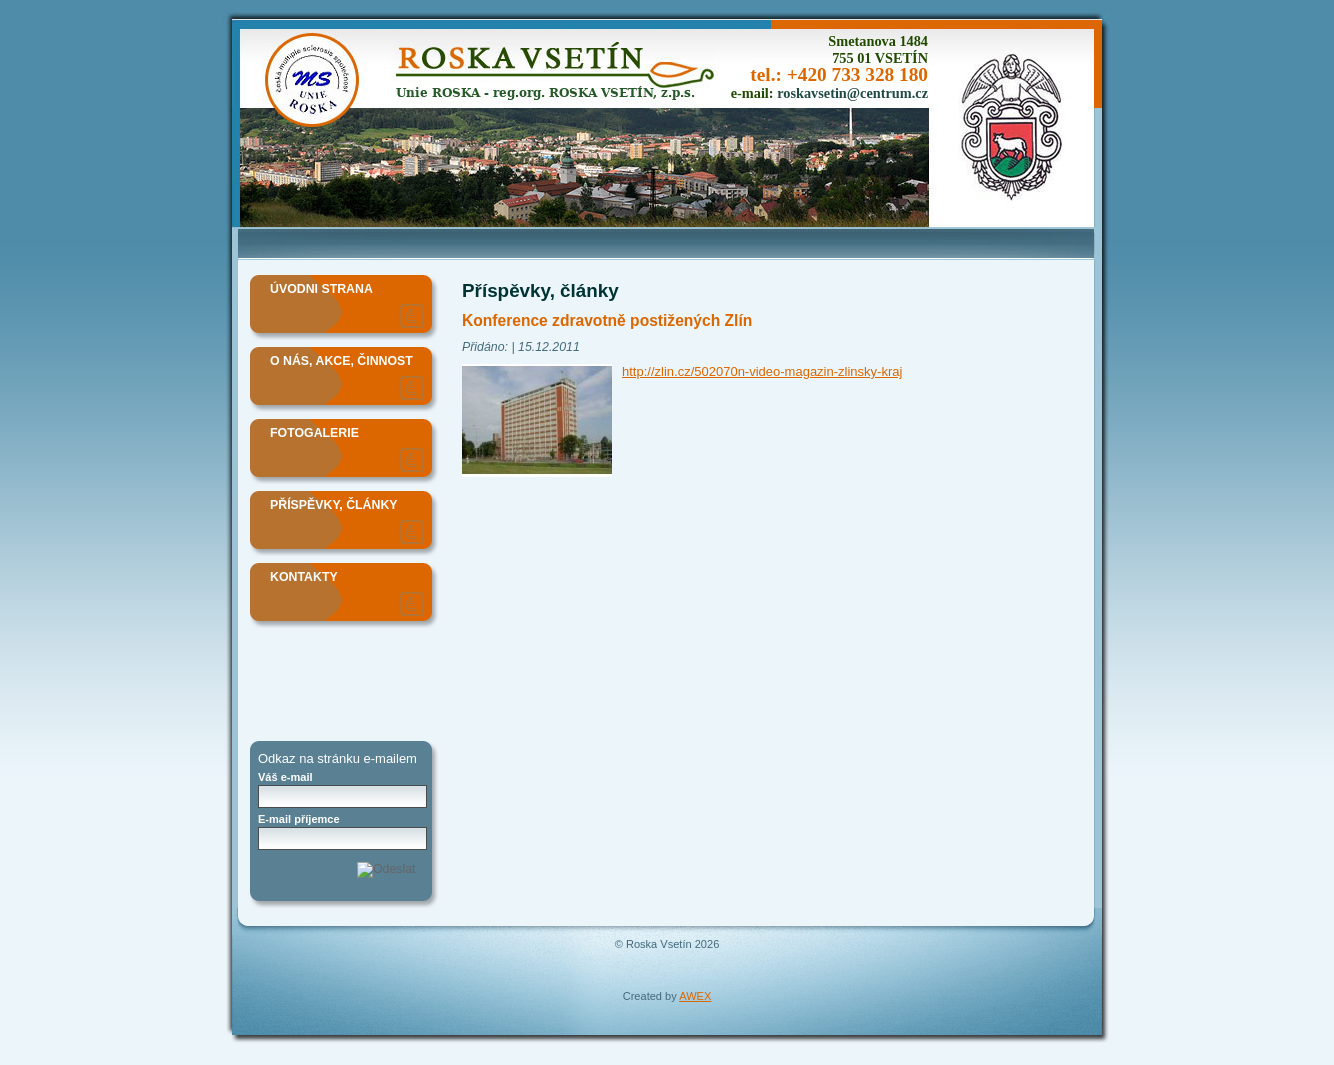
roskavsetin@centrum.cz (852, 93)
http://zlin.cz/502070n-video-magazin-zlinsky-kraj (762, 371)
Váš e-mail (285, 777)
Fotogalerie (314, 433)
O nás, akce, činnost (341, 361)
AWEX (695, 996)
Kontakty (304, 577)
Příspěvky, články (334, 505)
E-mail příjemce (299, 819)
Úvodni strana (321, 289)
